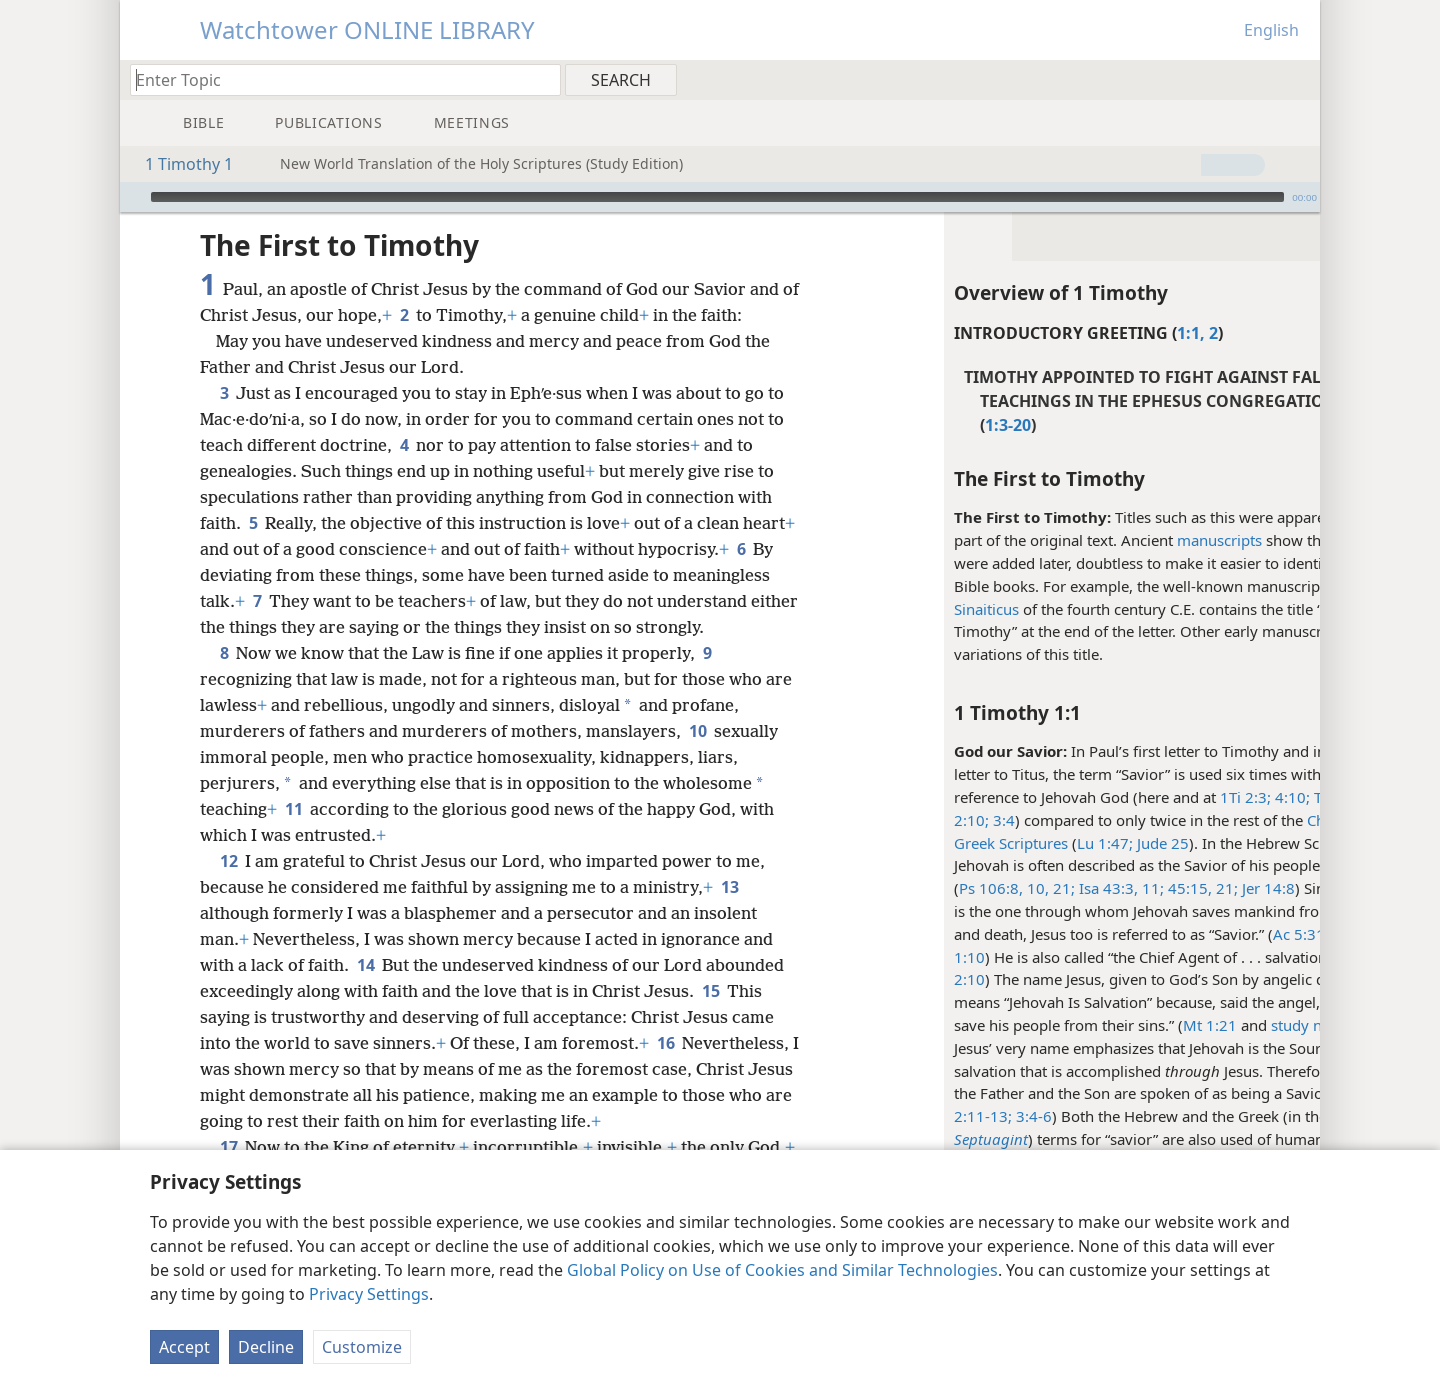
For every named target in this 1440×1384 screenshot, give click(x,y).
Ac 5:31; (1227, 934)
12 (228, 887)
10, (962, 888)
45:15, (1114, 888)
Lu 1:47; (1031, 843)
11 (293, 835)
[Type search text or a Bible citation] (336, 79)
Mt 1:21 (1136, 1025)
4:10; (1216, 797)
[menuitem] (1297, 79)
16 (665, 1069)
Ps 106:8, (917, 888)
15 (710, 1017)
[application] (720, 197)
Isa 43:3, (1032, 888)
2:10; (897, 820)
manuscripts (1145, 540)
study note (1233, 1025)
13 (729, 913)
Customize (362, 1347)
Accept (184, 1347)
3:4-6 (958, 1116)
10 (697, 757)
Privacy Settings (369, 1294)
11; (1077, 888)
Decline (266, 1347)
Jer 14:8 (1192, 888)
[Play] (133, 197)
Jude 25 (1087, 843)
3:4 (928, 820)
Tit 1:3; (1261, 797)
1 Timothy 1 (179, 164)
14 (365, 991)
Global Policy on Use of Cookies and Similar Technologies (782, 1270)
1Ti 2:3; (1171, 797)
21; (988, 888)
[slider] (717, 197)
